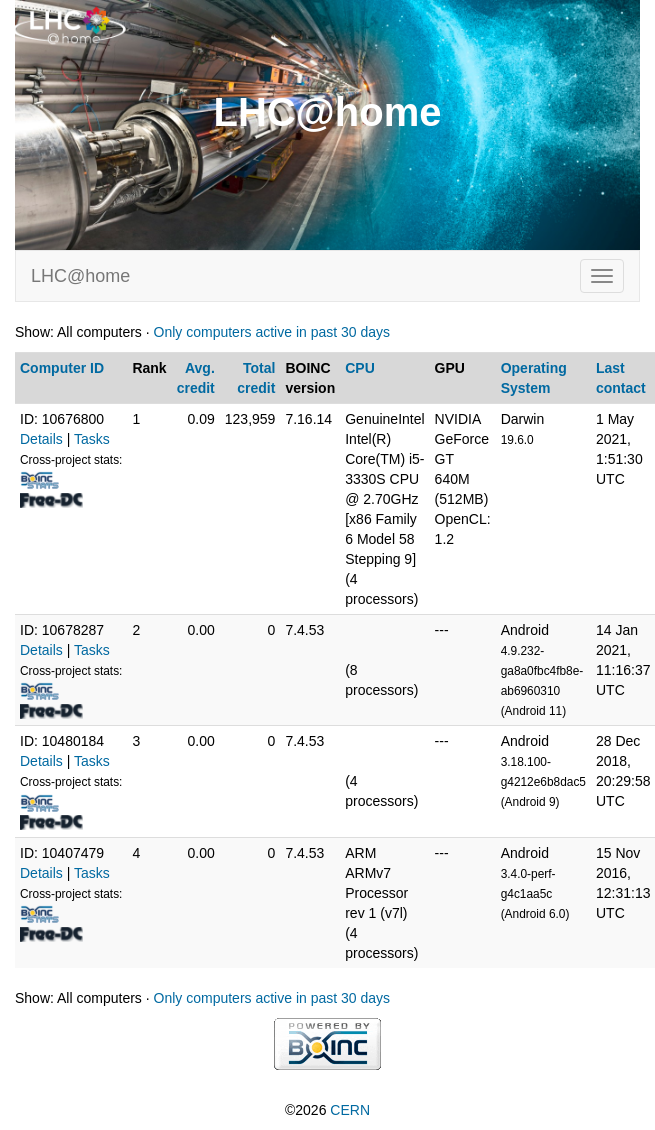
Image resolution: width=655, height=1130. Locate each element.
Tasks (92, 439)
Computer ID (62, 368)
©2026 (327, 1110)
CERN (350, 1110)
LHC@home (80, 276)
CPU (360, 368)
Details (41, 439)
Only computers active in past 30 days (272, 332)
